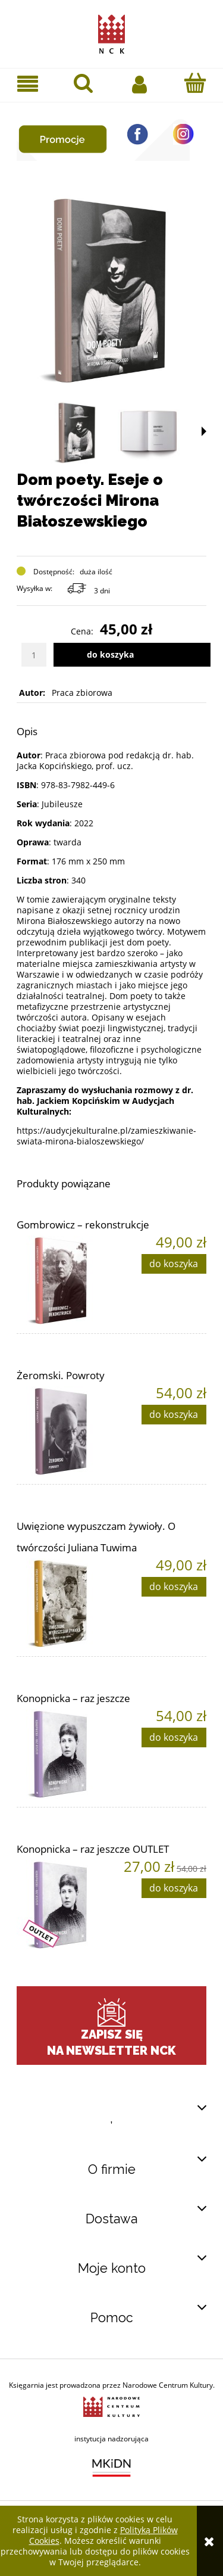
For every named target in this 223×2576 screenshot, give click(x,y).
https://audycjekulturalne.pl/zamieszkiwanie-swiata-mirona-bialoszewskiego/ (106, 1136)
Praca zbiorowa (82, 692)
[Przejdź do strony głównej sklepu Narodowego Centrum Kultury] (111, 31)
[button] (28, 84)
